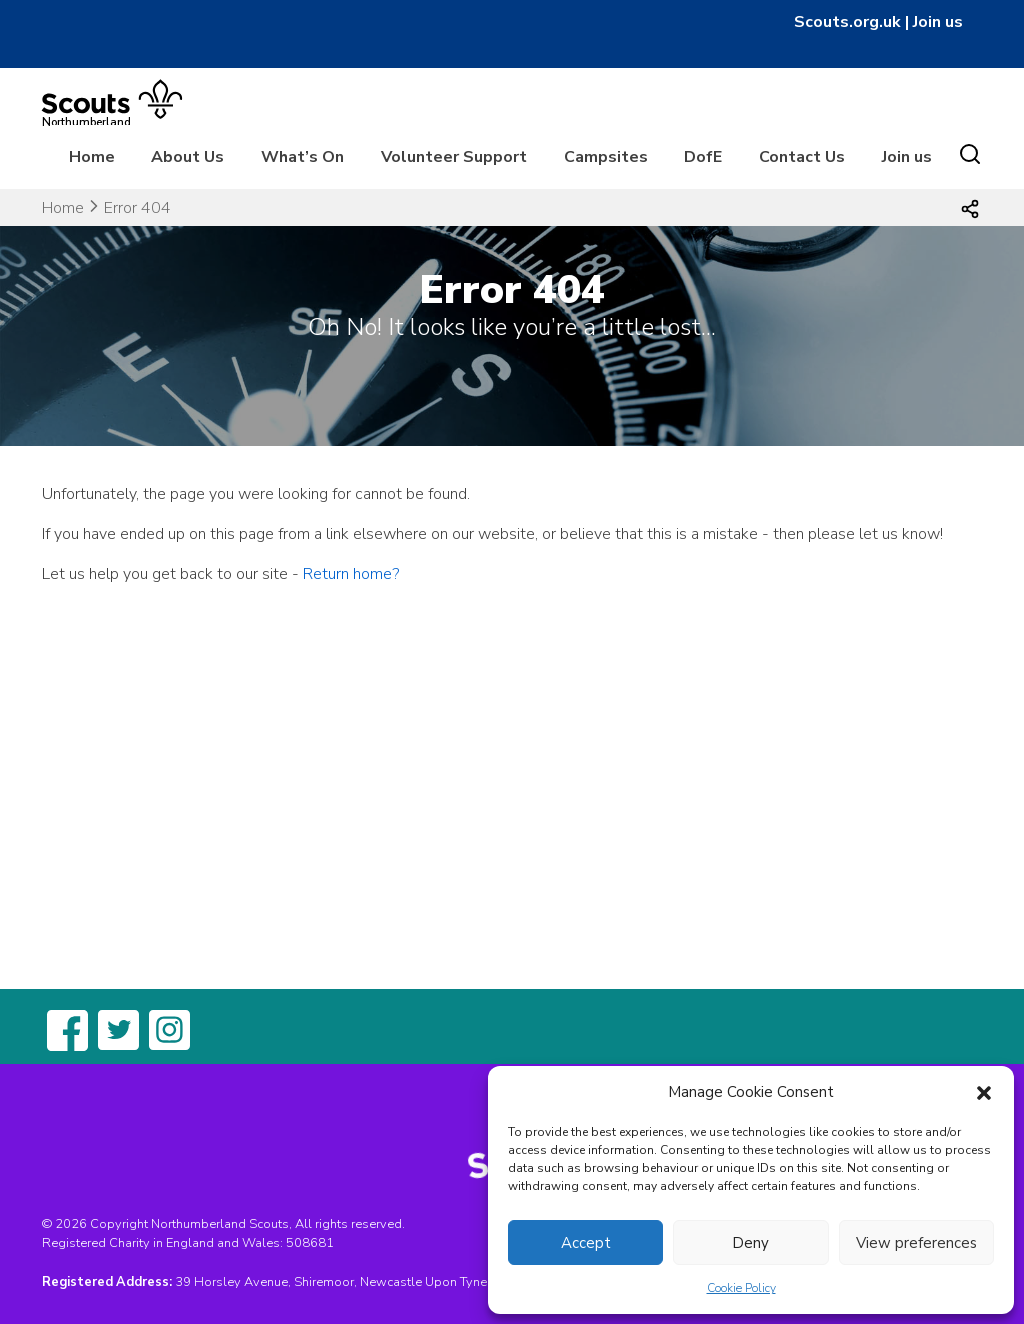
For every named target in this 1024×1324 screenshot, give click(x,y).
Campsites (606, 157)
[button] (984, 1092)
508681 (310, 1243)
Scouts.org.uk (847, 22)
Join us (938, 22)
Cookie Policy (741, 1288)
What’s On (302, 157)
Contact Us (802, 157)
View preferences (916, 1243)
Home (92, 157)
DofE (703, 157)
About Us (187, 157)
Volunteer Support (454, 157)
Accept (586, 1243)
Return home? (351, 574)
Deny (750, 1243)
